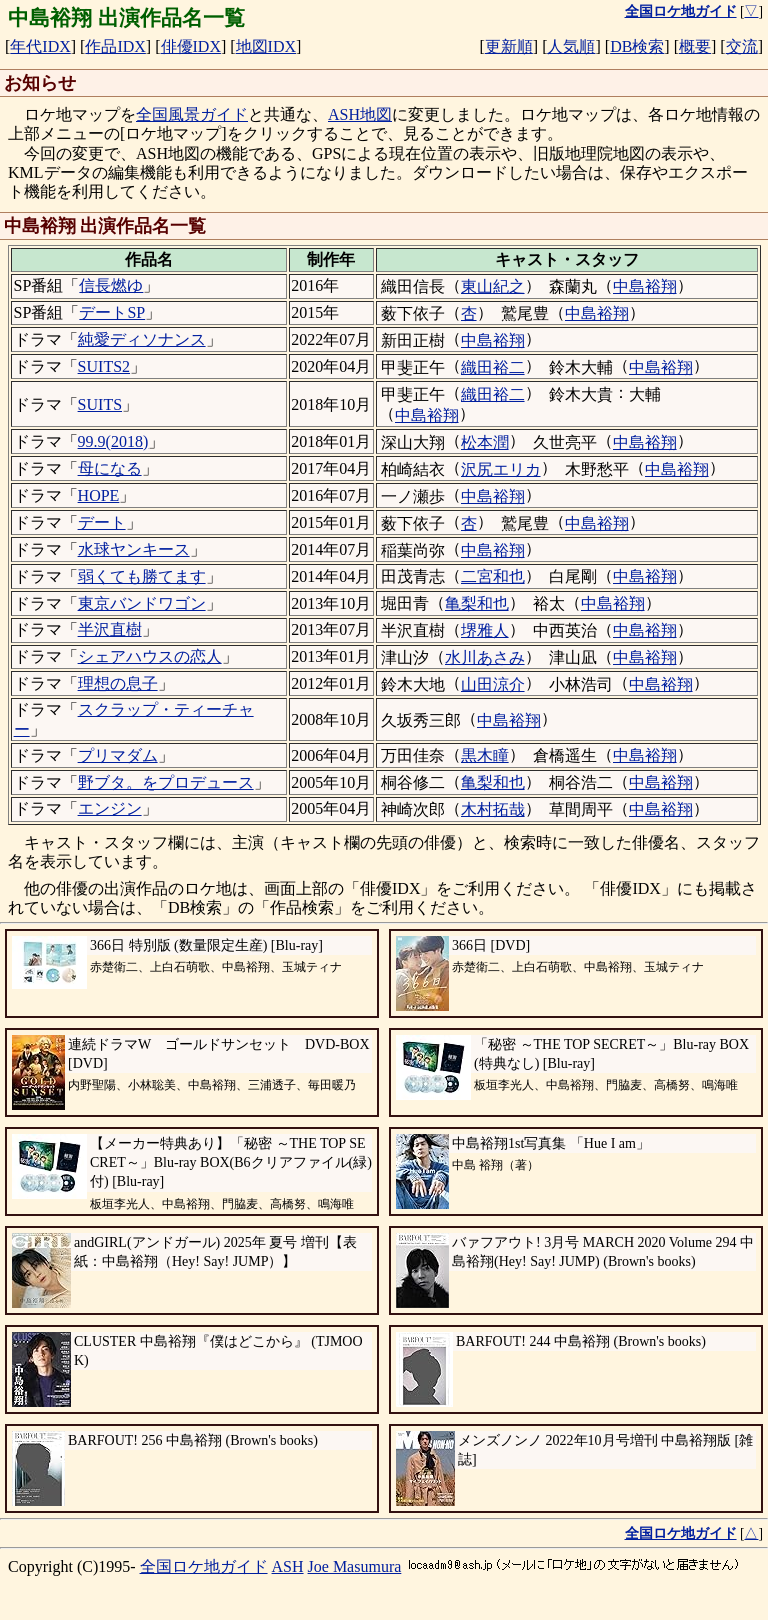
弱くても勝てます (142, 576)
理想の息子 (118, 683)
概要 (695, 46)
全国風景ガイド (192, 114)
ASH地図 (360, 114)
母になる (110, 468)
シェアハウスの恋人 (150, 656)
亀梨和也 (477, 603)
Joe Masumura (355, 1566)
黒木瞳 (485, 755)
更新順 (509, 46)
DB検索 (637, 46)
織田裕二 (493, 367)
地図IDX (266, 46)
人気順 (571, 46)
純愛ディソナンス (142, 339)
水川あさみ (485, 657)
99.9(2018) (113, 441)
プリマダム (118, 755)
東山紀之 (493, 286)
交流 (742, 46)
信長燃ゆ (111, 285)
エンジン (110, 808)
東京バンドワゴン (142, 603)
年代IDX (40, 46)
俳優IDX (191, 46)
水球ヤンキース (134, 549)
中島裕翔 (645, 286)
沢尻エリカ (501, 469)
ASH (288, 1566)
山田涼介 (493, 684)
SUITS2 (104, 366)
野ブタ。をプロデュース (166, 782)
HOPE (99, 495)
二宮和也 (493, 576)
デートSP (112, 312)
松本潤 (485, 442)
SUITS (100, 404)
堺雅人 (485, 630)
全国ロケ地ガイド (204, 1566)
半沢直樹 (110, 629)
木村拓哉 (493, 809)
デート (102, 522)
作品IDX (115, 46)
